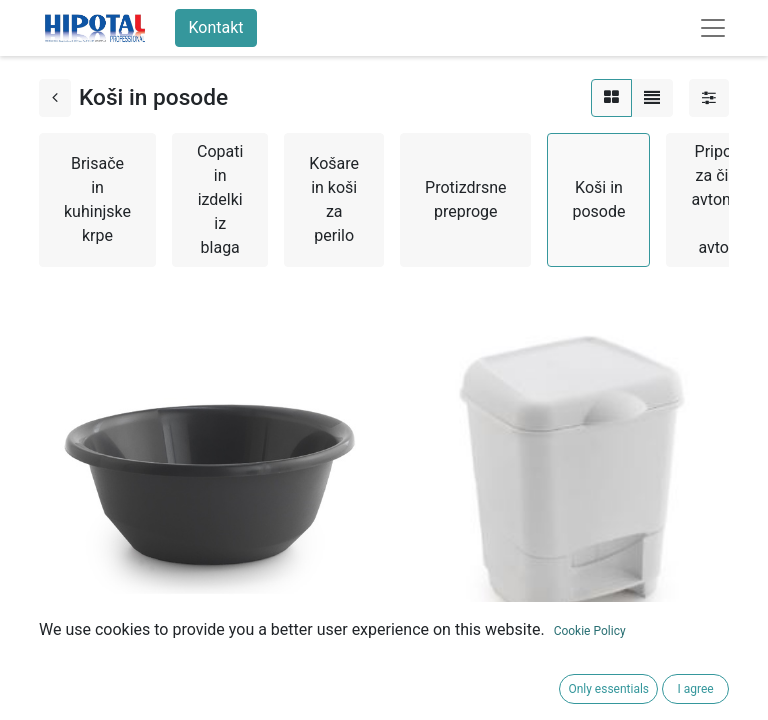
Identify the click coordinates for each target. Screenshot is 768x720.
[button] (59, 695)
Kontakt (215, 27)
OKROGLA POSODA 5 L (121, 658)
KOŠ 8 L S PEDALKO (464, 658)
